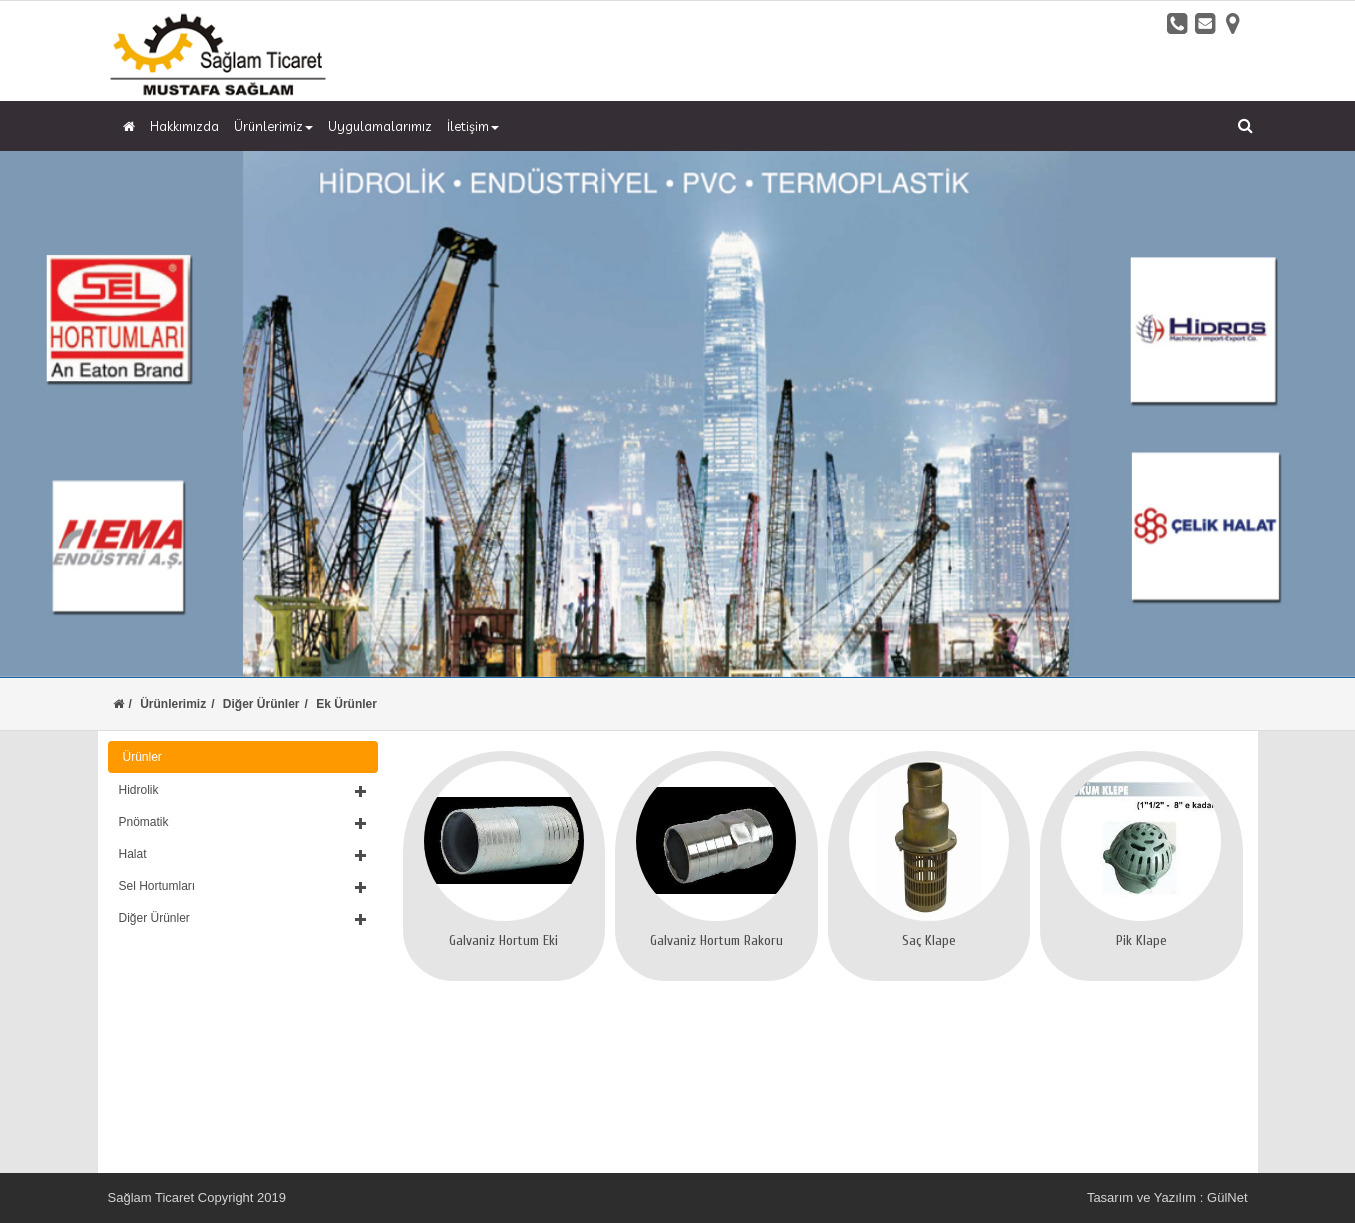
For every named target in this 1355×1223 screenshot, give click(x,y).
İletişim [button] (473, 126)
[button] (243, 790)
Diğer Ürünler (261, 704)
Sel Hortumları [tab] (243, 886)
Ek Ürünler (346, 704)
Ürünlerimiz (173, 704)
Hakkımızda (184, 126)
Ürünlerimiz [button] (273, 126)
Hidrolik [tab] (243, 790)
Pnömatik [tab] (243, 822)
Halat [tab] (243, 854)
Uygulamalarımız (380, 126)
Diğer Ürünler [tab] (243, 918)
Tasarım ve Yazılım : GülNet (1167, 1197)
